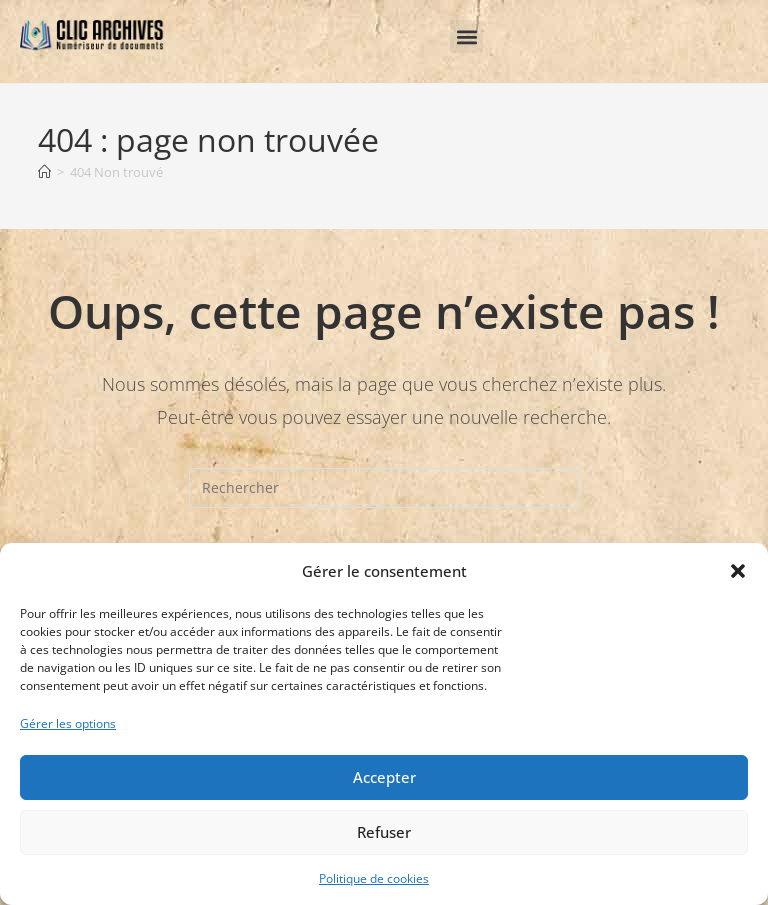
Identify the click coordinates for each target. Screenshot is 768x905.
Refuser (384, 832)
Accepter (384, 777)
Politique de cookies (374, 878)
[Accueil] (44, 172)
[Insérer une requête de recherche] (384, 488)
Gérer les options (68, 723)
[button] (738, 571)
